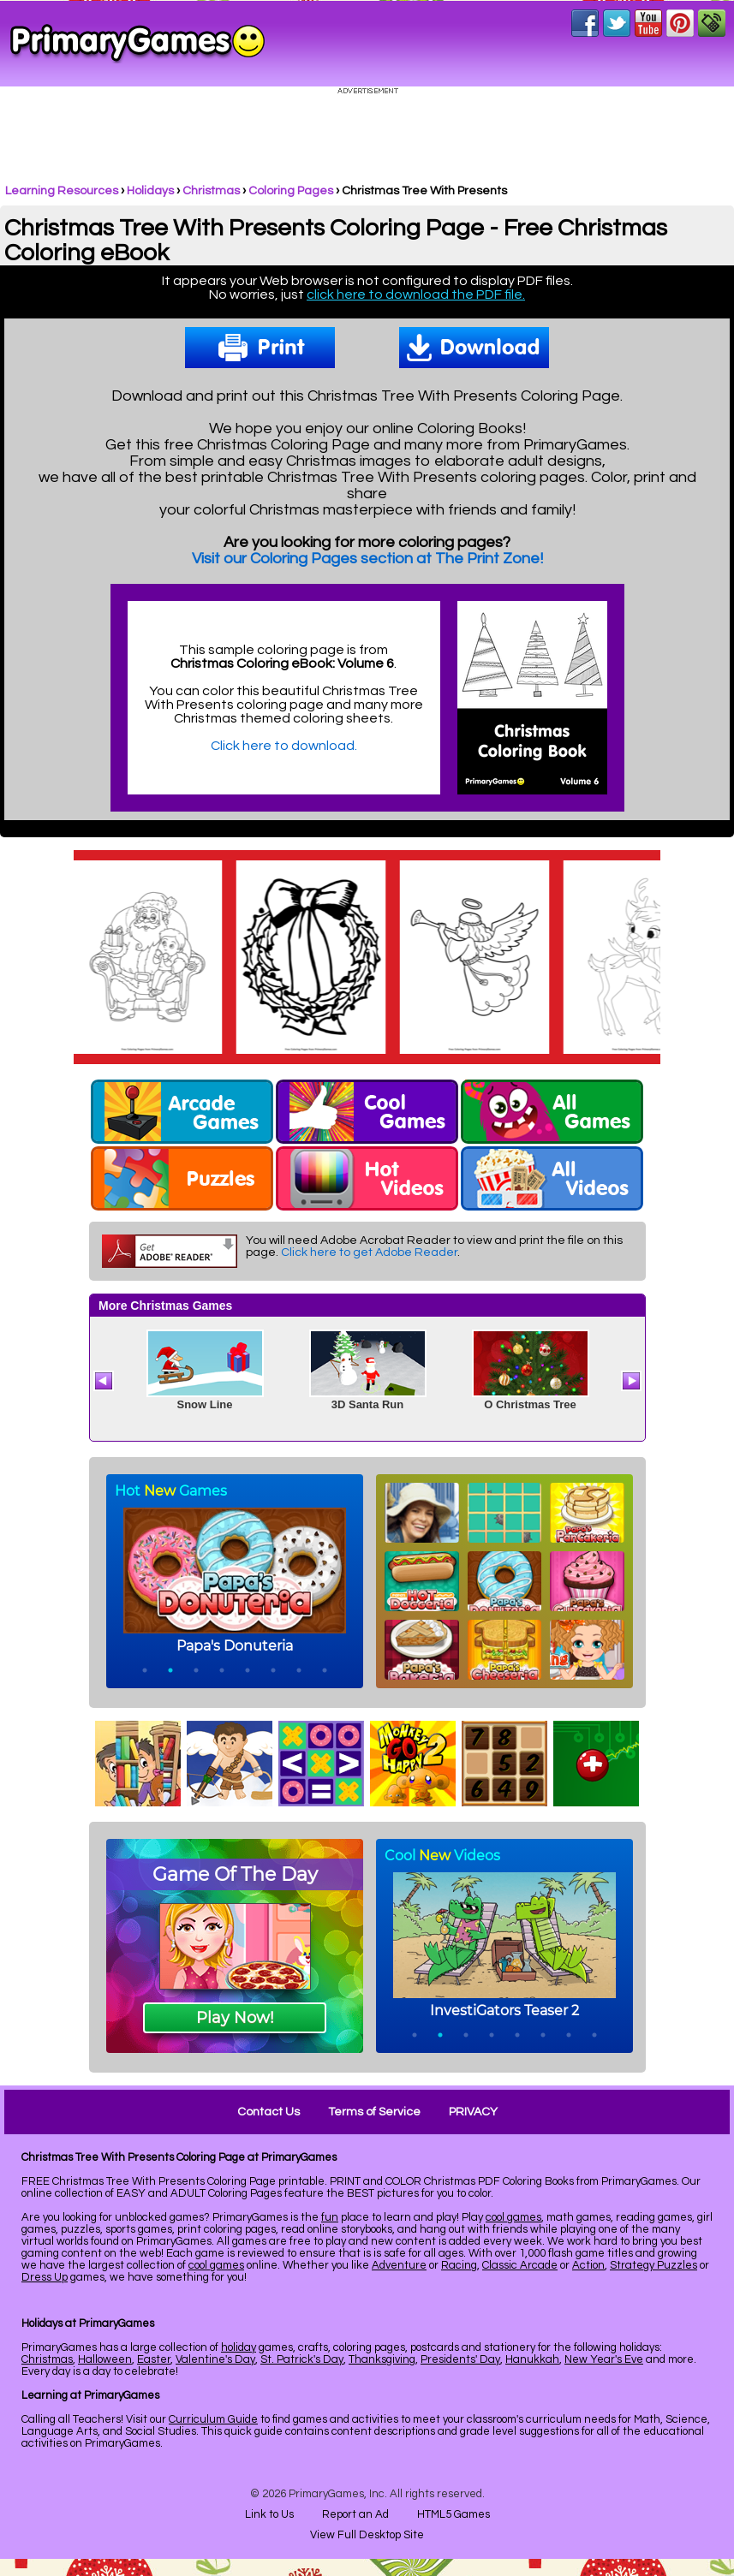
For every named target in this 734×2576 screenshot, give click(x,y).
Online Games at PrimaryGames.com (137, 43)
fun (329, 2217)
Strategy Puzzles (653, 2265)
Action (588, 2265)
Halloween (105, 2359)
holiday (238, 2347)
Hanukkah (532, 2359)
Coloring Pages (290, 191)
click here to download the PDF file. (416, 294)
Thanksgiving (382, 2359)
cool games (513, 2217)
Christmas (211, 191)
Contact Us (268, 2112)
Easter (153, 2359)
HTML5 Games (453, 2514)
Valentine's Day (215, 2359)
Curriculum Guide (213, 2419)
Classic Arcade (520, 2265)
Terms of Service (374, 2112)
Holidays (150, 191)
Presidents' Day (460, 2359)
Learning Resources (61, 191)
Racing (459, 2265)
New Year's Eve (603, 2359)
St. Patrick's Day (301, 2359)
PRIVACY (473, 2112)
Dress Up (44, 2277)
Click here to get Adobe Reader (369, 1252)
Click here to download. (284, 746)
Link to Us (269, 2514)
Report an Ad (355, 2514)
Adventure (399, 2265)
